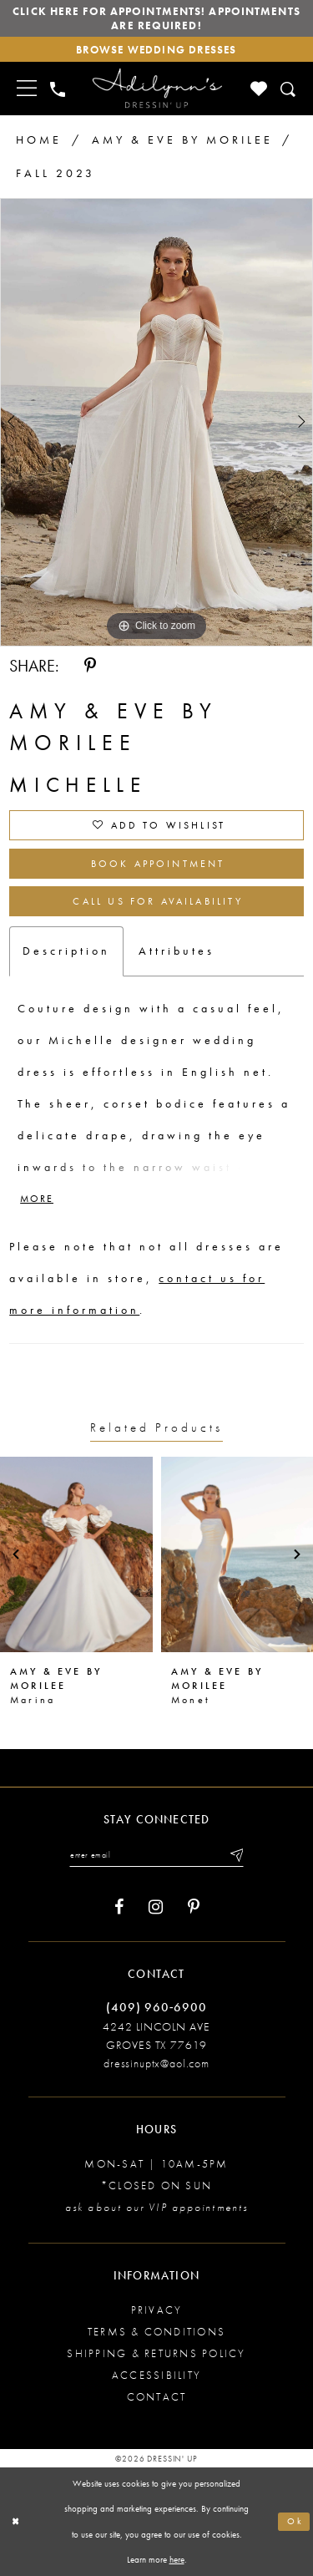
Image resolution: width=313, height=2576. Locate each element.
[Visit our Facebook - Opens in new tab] (119, 1907)
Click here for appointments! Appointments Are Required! (156, 18)
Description (66, 950)
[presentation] (76, 1554)
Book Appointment (158, 863)
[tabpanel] (156, 422)
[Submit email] (235, 1855)
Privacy (157, 2310)
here (176, 2560)
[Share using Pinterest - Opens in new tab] (90, 666)
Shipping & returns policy (156, 2353)
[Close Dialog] (15, 2522)
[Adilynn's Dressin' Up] (157, 88)
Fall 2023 (55, 172)
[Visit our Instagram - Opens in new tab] (156, 1907)
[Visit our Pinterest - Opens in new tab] (193, 1907)
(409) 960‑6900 (156, 2007)
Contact (157, 2397)
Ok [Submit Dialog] (295, 2522)
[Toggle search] (289, 89)
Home (39, 139)
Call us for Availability (157, 901)
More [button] (36, 1199)
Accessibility (156, 2375)
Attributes (177, 950)
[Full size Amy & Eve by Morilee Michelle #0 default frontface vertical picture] (156, 422)
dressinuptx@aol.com (156, 2063)
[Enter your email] (156, 1855)
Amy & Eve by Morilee (182, 139)
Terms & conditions (156, 2332)
